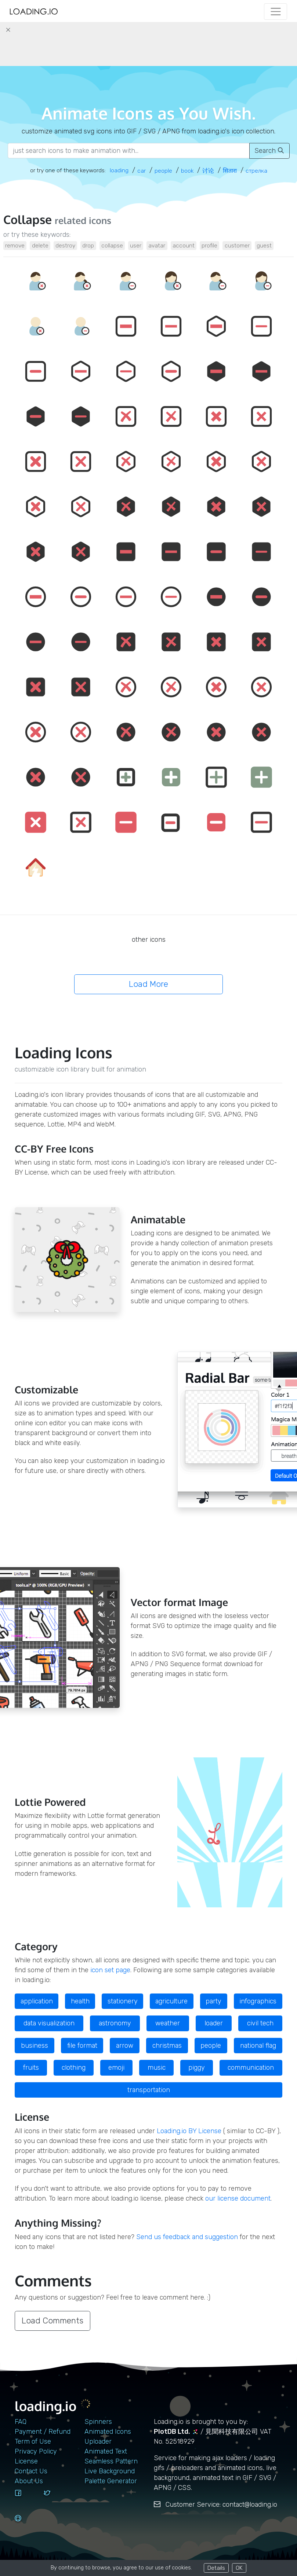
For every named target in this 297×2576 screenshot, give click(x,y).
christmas (167, 2046)
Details (216, 2567)
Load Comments (52, 2321)
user (135, 245)
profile (209, 245)
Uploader (98, 2441)
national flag (258, 2046)
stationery (123, 2001)
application (37, 2001)
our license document (238, 2198)
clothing (74, 2068)
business (34, 2046)
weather (167, 2023)
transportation (148, 2090)
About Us (29, 2481)
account (184, 245)
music (157, 2068)
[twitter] (55, 2499)
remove (15, 245)
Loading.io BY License (189, 2131)
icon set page (110, 1970)
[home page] (34, 11)
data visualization (49, 2023)
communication (251, 2068)
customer (237, 245)
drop (88, 245)
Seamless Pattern (111, 2461)
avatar (156, 245)
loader (213, 2023)
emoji (116, 2068)
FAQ (20, 2422)
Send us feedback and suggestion (187, 2237)
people (210, 2046)
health (80, 2001)
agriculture (171, 2001)
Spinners (98, 2422)
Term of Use (33, 2441)
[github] (26, 2525)
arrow (124, 2046)
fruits (31, 2068)
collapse (112, 245)
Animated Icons (107, 2432)
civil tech (260, 2023)
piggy (196, 2068)
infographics (257, 2001)
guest (264, 245)
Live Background (109, 2471)
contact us (31, 2471)
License (26, 2461)
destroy (65, 245)
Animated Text (105, 2451)
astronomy (115, 2023)
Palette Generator (110, 2481)
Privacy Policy (36, 2451)
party (213, 2001)
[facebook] (26, 2499)
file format (82, 2046)
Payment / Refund (42, 2432)
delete (40, 245)
